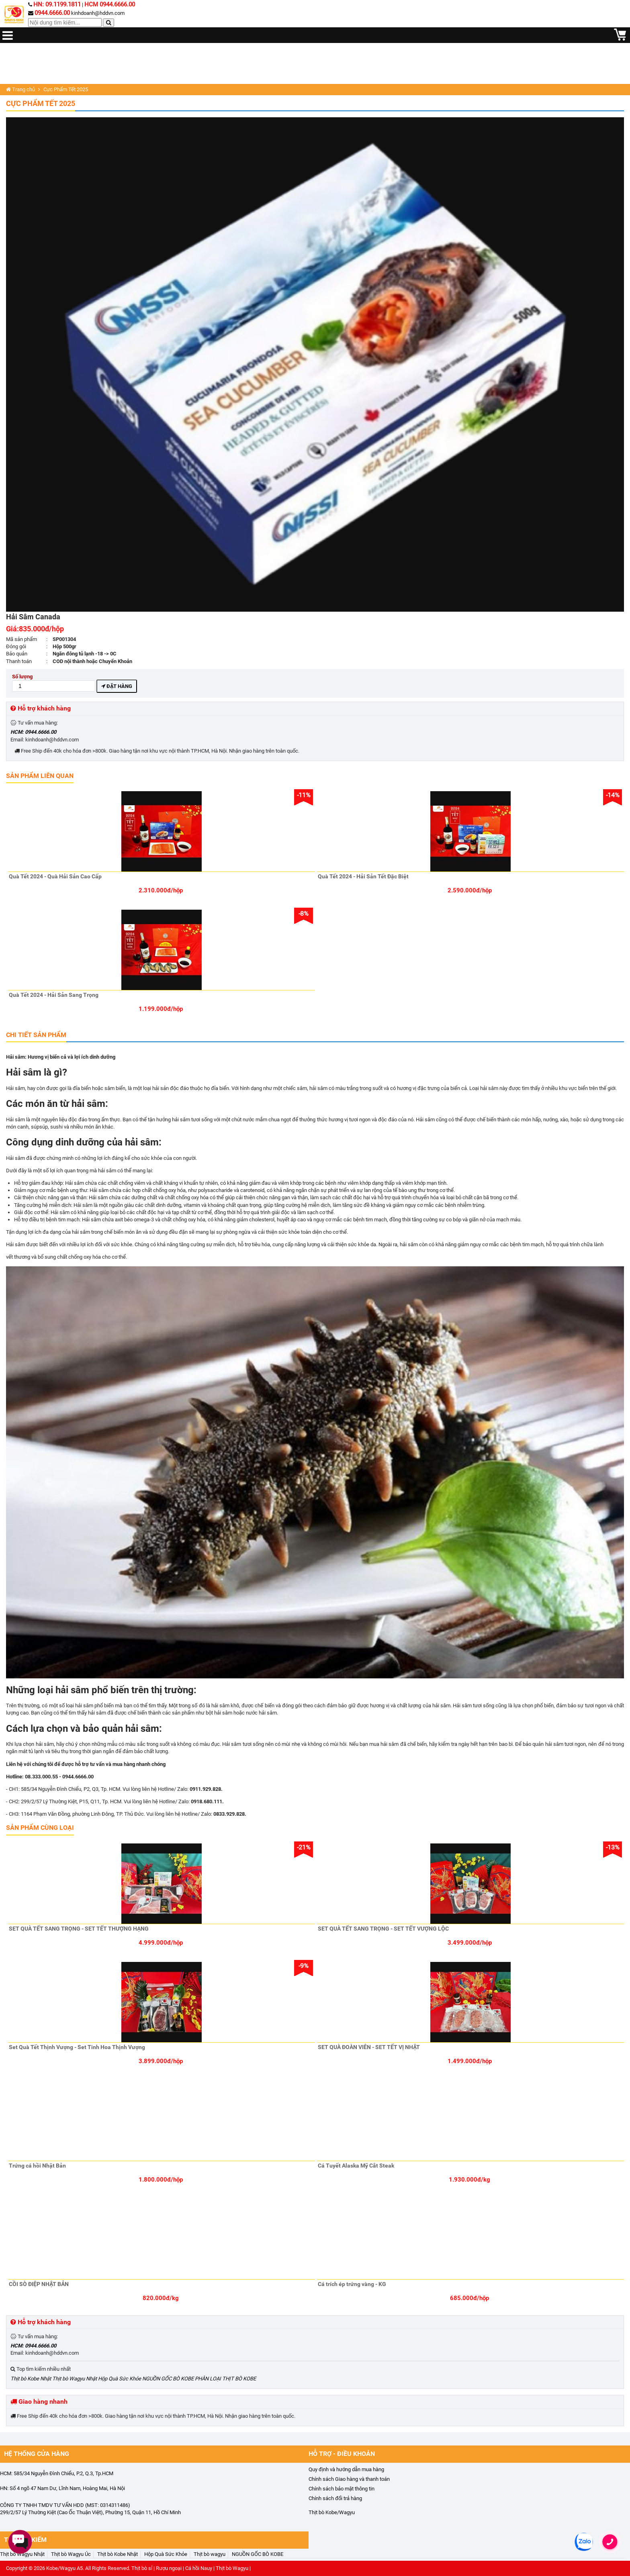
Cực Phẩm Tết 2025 (40, 103)
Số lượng (53, 683)
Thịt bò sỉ (141, 2568)
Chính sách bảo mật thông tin (341, 2489)
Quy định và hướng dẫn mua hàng (346, 2469)
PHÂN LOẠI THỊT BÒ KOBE (225, 2379)
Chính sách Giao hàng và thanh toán (349, 2479)
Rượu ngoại (169, 2568)
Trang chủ (20, 89)
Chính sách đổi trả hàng (335, 2498)
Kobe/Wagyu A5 (64, 2568)
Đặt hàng (116, 686)
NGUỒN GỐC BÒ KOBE (168, 2379)
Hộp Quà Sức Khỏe (120, 2379)
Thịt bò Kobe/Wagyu (332, 2512)
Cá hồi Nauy (198, 2568)
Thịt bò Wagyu (232, 2568)
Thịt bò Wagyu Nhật (74, 2379)
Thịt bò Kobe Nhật (30, 2379)
